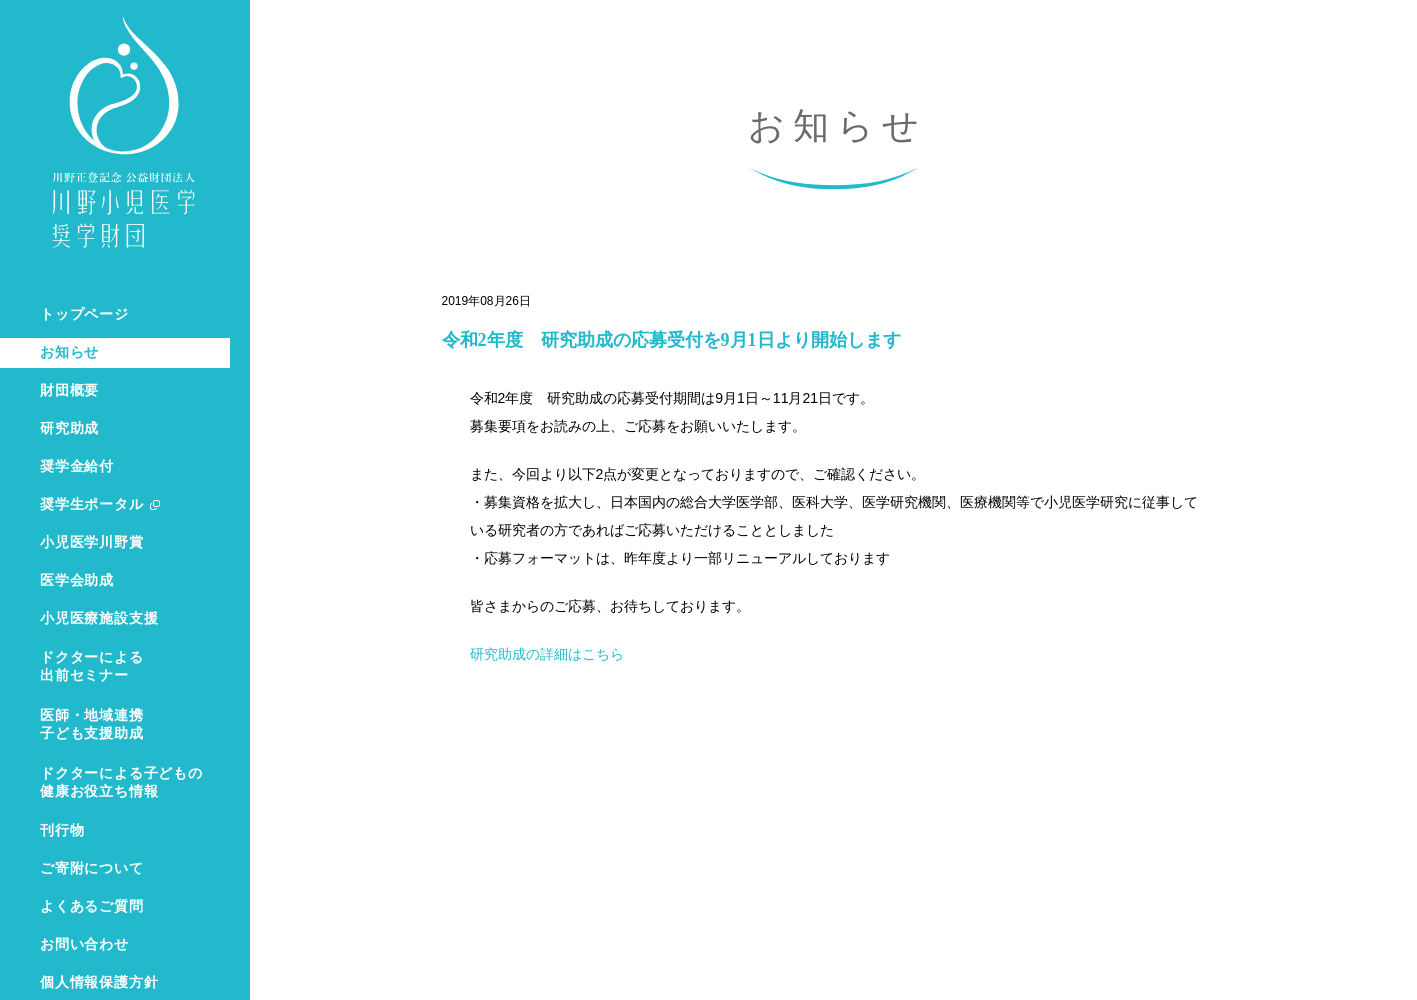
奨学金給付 (77, 466)
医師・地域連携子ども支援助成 (92, 724)
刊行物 (62, 830)
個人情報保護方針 (99, 982)
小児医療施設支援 (99, 618)
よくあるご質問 (92, 906)
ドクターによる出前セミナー (92, 666)
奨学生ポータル (92, 504)
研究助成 (69, 428)
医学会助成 (77, 580)
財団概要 (69, 390)
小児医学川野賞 (92, 542)
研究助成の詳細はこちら (547, 654)
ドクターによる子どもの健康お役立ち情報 (121, 782)
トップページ (84, 314)
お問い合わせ (84, 944)
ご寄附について (92, 868)
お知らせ (69, 352)
